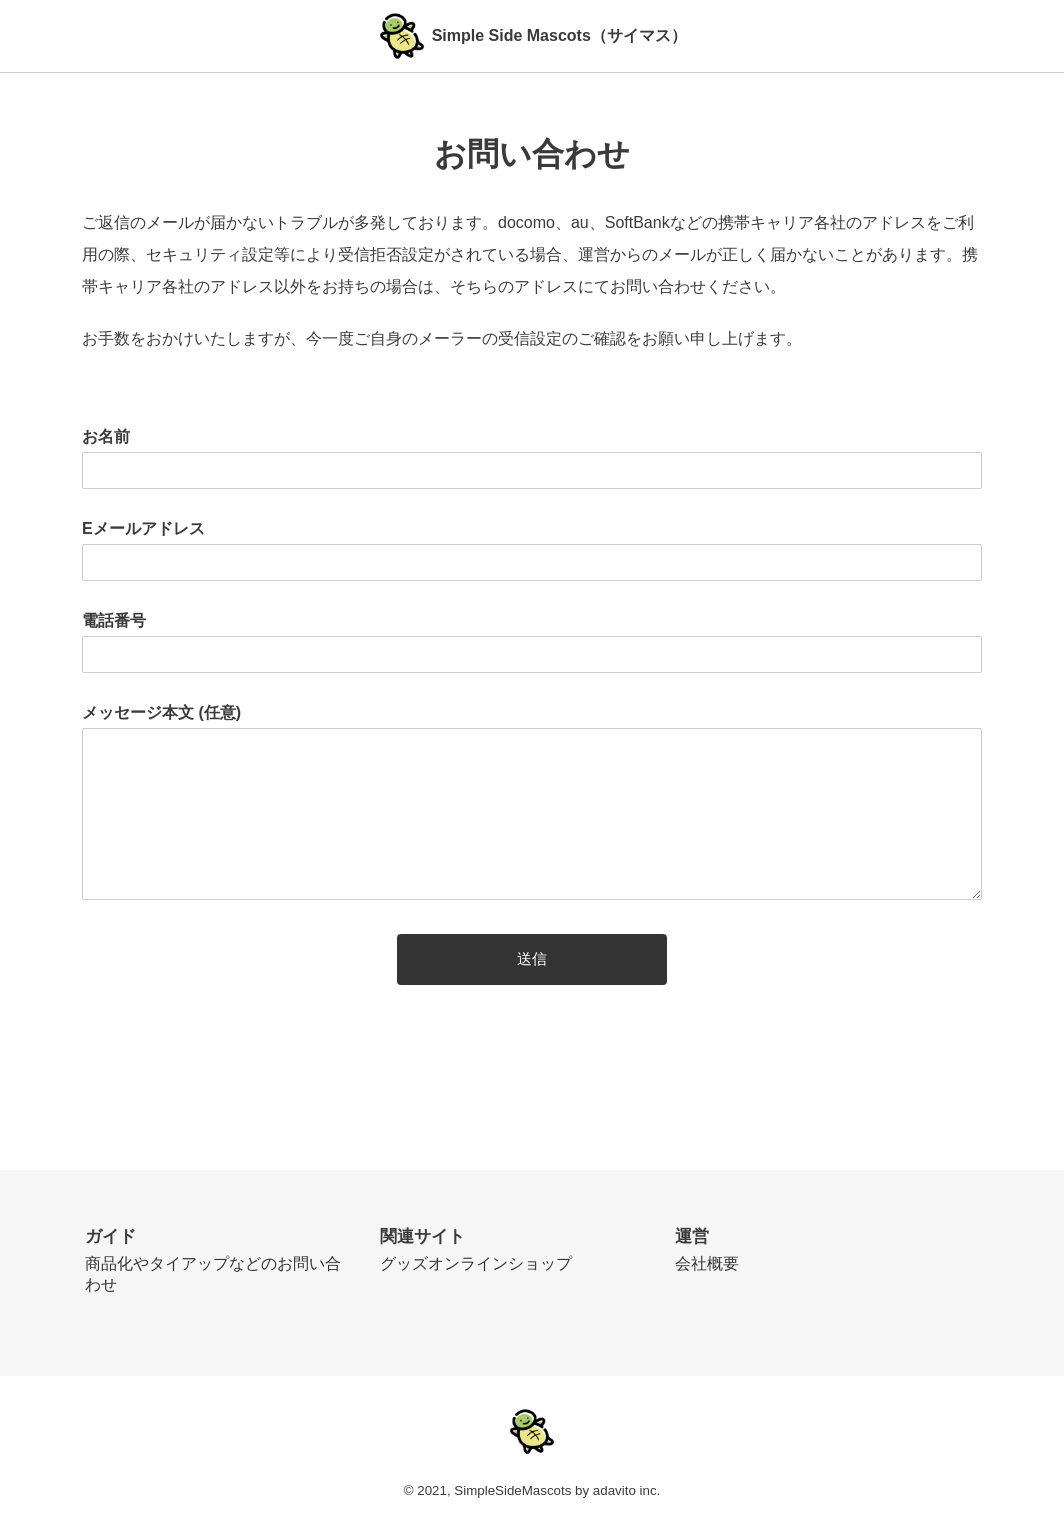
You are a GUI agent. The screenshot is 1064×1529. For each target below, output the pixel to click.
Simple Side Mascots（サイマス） (559, 35)
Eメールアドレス (143, 528)
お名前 (106, 436)
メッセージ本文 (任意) (161, 712)
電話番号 (114, 620)
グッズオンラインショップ (476, 1263)
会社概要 (707, 1263)
